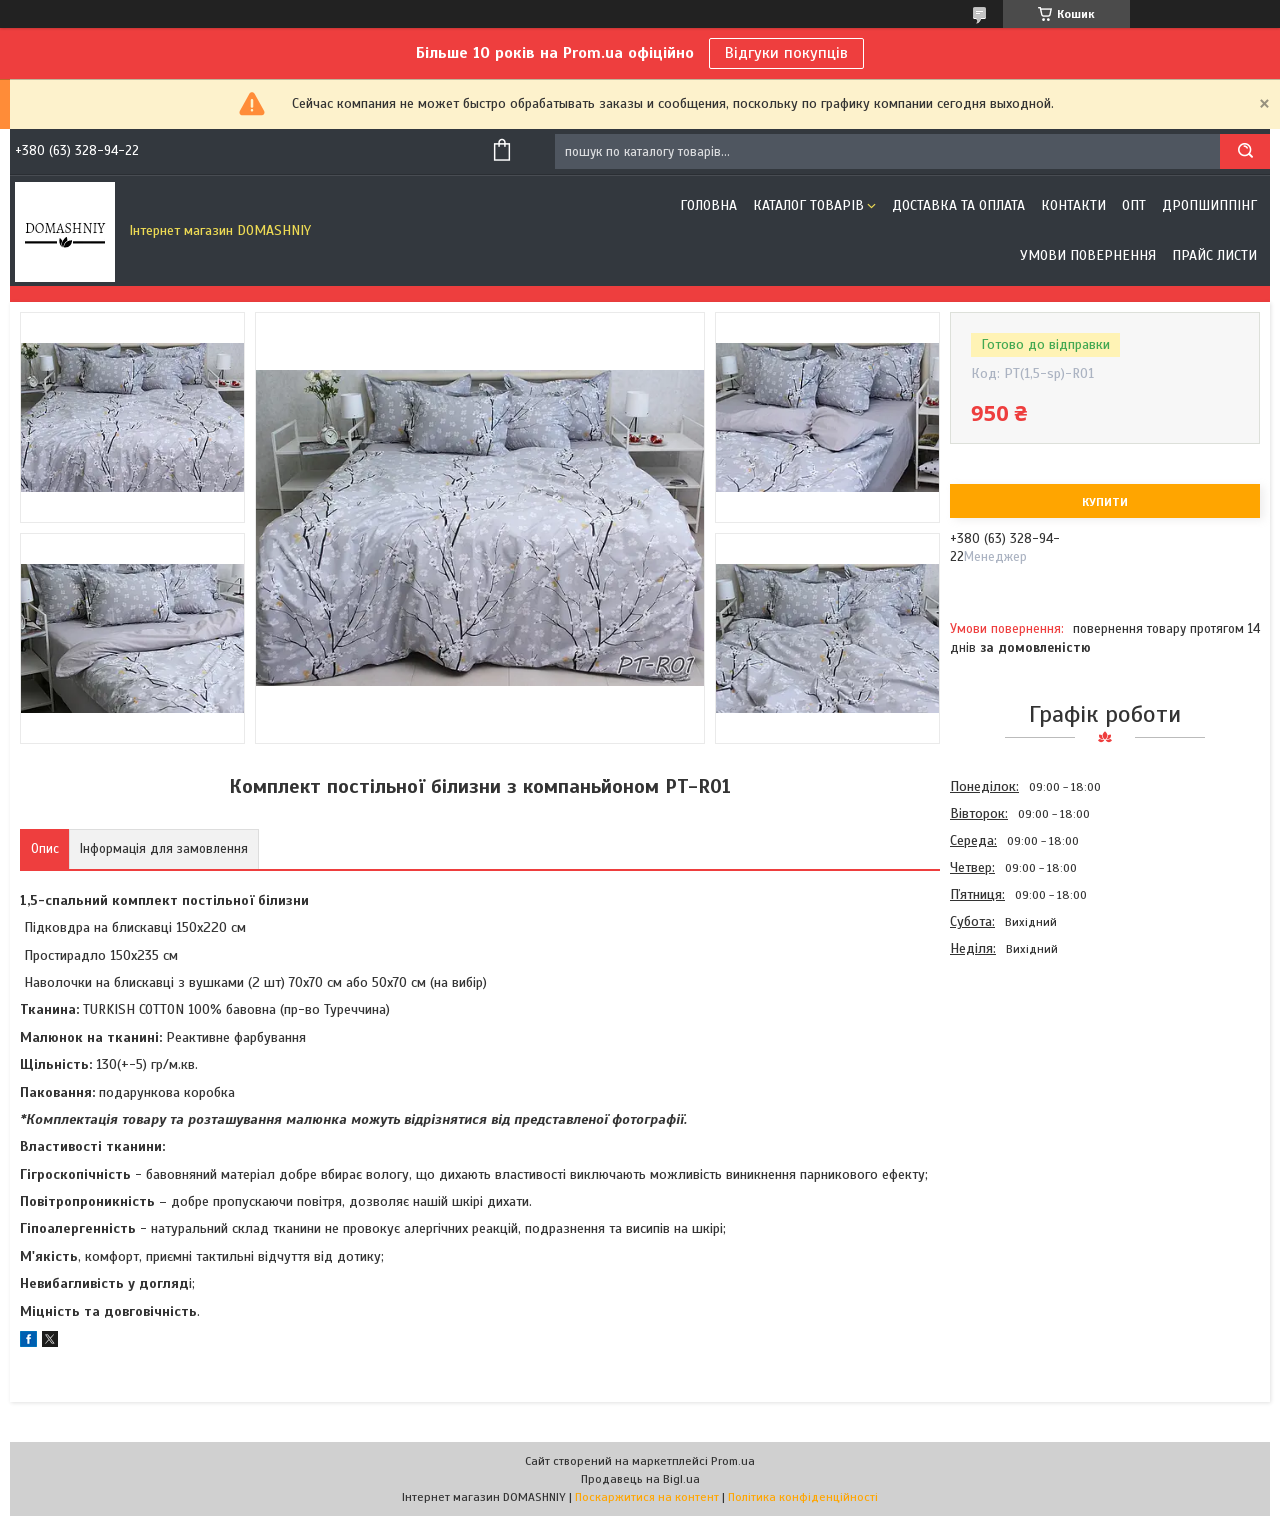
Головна (708, 205)
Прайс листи (1214, 255)
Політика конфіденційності (803, 1497)
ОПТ (1134, 205)
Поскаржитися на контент (647, 1497)
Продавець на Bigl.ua (640, 1479)
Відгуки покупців (786, 53)
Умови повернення (1088, 255)
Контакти (1073, 205)
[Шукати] (1245, 151)
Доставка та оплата (958, 205)
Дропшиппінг (1209, 205)
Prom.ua (733, 1461)
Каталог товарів (808, 205)
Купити (1105, 502)
